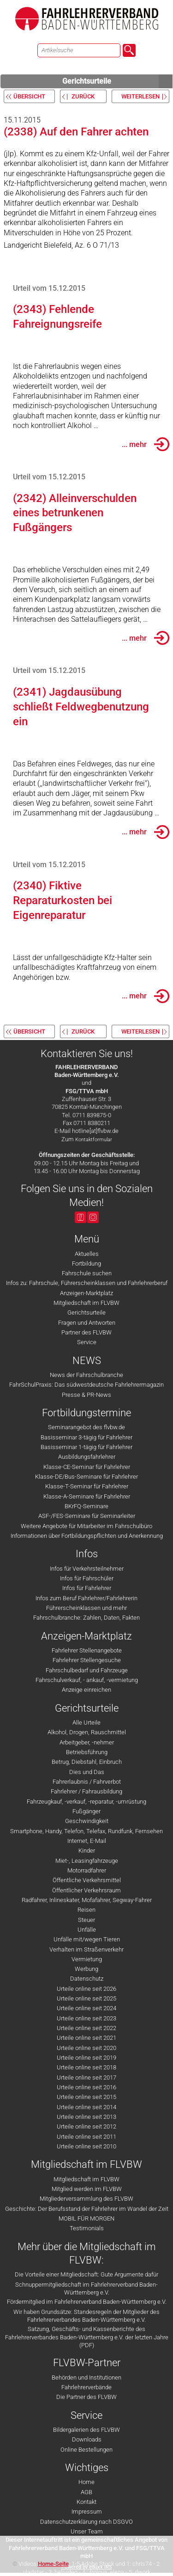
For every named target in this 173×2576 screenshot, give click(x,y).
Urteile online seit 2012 (86, 2126)
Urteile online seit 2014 (86, 2107)
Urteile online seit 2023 (86, 2018)
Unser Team (87, 2531)
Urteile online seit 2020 (86, 2047)
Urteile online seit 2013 (86, 2116)
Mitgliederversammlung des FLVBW (86, 2198)
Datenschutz (86, 1978)
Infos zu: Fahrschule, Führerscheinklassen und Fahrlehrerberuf (86, 1282)
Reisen (86, 1909)
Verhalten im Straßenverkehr (86, 1949)
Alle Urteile (86, 1722)
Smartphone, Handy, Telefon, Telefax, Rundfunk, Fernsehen (86, 1831)
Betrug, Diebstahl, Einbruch (87, 1761)
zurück (83, 96)
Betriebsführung (86, 1752)
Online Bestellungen (86, 2449)
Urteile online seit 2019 (86, 2057)
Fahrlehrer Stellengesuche (87, 1660)
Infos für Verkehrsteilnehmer (87, 1568)
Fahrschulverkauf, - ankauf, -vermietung (87, 1680)
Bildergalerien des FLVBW (86, 2429)
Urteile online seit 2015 (86, 2096)
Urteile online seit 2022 (86, 2028)
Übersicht (29, 96)
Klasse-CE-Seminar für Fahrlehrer (86, 1466)
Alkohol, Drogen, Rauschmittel (87, 1732)
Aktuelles (87, 1253)
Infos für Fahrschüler (86, 1578)
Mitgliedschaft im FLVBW (86, 1302)
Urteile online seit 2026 (86, 1988)
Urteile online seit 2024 (86, 2008)
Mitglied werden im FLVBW (87, 2188)
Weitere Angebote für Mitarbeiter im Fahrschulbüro (86, 1526)
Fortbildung (86, 1263)
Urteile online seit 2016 (86, 2087)
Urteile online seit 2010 (86, 2146)
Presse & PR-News (86, 1394)
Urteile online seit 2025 (86, 1998)
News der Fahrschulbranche (86, 1374)
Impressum (87, 2511)
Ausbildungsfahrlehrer (86, 1456)
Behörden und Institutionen (86, 2377)
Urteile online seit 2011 (86, 2136)
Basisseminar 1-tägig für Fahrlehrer (86, 1447)
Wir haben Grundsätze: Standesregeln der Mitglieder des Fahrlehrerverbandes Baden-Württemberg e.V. (86, 2315)
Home (86, 2481)
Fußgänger (86, 1811)
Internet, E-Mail (86, 1840)
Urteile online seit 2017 (86, 2077)
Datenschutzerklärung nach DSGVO (86, 2521)
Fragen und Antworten (86, 1322)
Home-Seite (53, 2563)
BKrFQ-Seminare (86, 1506)
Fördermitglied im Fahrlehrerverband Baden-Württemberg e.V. (87, 2301)
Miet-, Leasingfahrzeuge (86, 1860)
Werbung (86, 1968)
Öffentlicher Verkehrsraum (86, 1890)
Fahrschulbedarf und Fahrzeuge (87, 1670)
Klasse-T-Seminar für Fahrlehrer (86, 1486)
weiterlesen (140, 96)
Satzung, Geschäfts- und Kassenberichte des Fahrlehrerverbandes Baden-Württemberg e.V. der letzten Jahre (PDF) (86, 2337)
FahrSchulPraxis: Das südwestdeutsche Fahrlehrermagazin (86, 1384)
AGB (86, 2492)
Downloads (86, 2439)
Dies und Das (86, 1771)
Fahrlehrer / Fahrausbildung (86, 1791)
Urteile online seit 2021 (86, 2037)
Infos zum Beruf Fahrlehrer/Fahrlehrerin (86, 1598)
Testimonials (87, 2228)
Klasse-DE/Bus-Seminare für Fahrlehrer (86, 1476)
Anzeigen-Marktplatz (86, 1293)
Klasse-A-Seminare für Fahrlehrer (86, 1496)
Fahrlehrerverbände (86, 2387)
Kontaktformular (93, 1140)
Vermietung (87, 1959)
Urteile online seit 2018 (86, 2067)
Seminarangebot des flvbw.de (86, 1427)
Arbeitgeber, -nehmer (87, 1742)
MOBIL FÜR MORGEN (86, 2218)
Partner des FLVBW (86, 1332)
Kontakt (86, 2501)
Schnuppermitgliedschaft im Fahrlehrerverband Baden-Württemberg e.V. (86, 2288)
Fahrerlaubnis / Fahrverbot (87, 1781)
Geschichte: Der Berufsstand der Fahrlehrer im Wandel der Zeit (86, 2208)
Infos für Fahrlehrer (86, 1588)
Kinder (86, 1850)
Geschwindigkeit (86, 1820)
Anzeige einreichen (86, 1689)
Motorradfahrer (86, 1870)
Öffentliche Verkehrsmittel (87, 1880)
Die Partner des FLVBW (86, 2396)
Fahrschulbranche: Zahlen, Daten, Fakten (86, 1617)
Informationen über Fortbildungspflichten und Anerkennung (87, 1535)
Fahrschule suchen (87, 1273)
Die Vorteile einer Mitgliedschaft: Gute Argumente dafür (86, 2274)
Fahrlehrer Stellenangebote (87, 1650)
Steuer (86, 1919)
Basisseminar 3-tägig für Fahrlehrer (86, 1437)
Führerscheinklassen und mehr (86, 1607)
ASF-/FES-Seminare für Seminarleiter (86, 1515)
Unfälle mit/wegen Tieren (87, 1939)
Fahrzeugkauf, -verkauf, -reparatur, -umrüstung (86, 1801)
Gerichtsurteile (117, 81)
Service (86, 1342)
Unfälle (87, 1929)
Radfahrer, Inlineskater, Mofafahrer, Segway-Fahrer (87, 1900)
